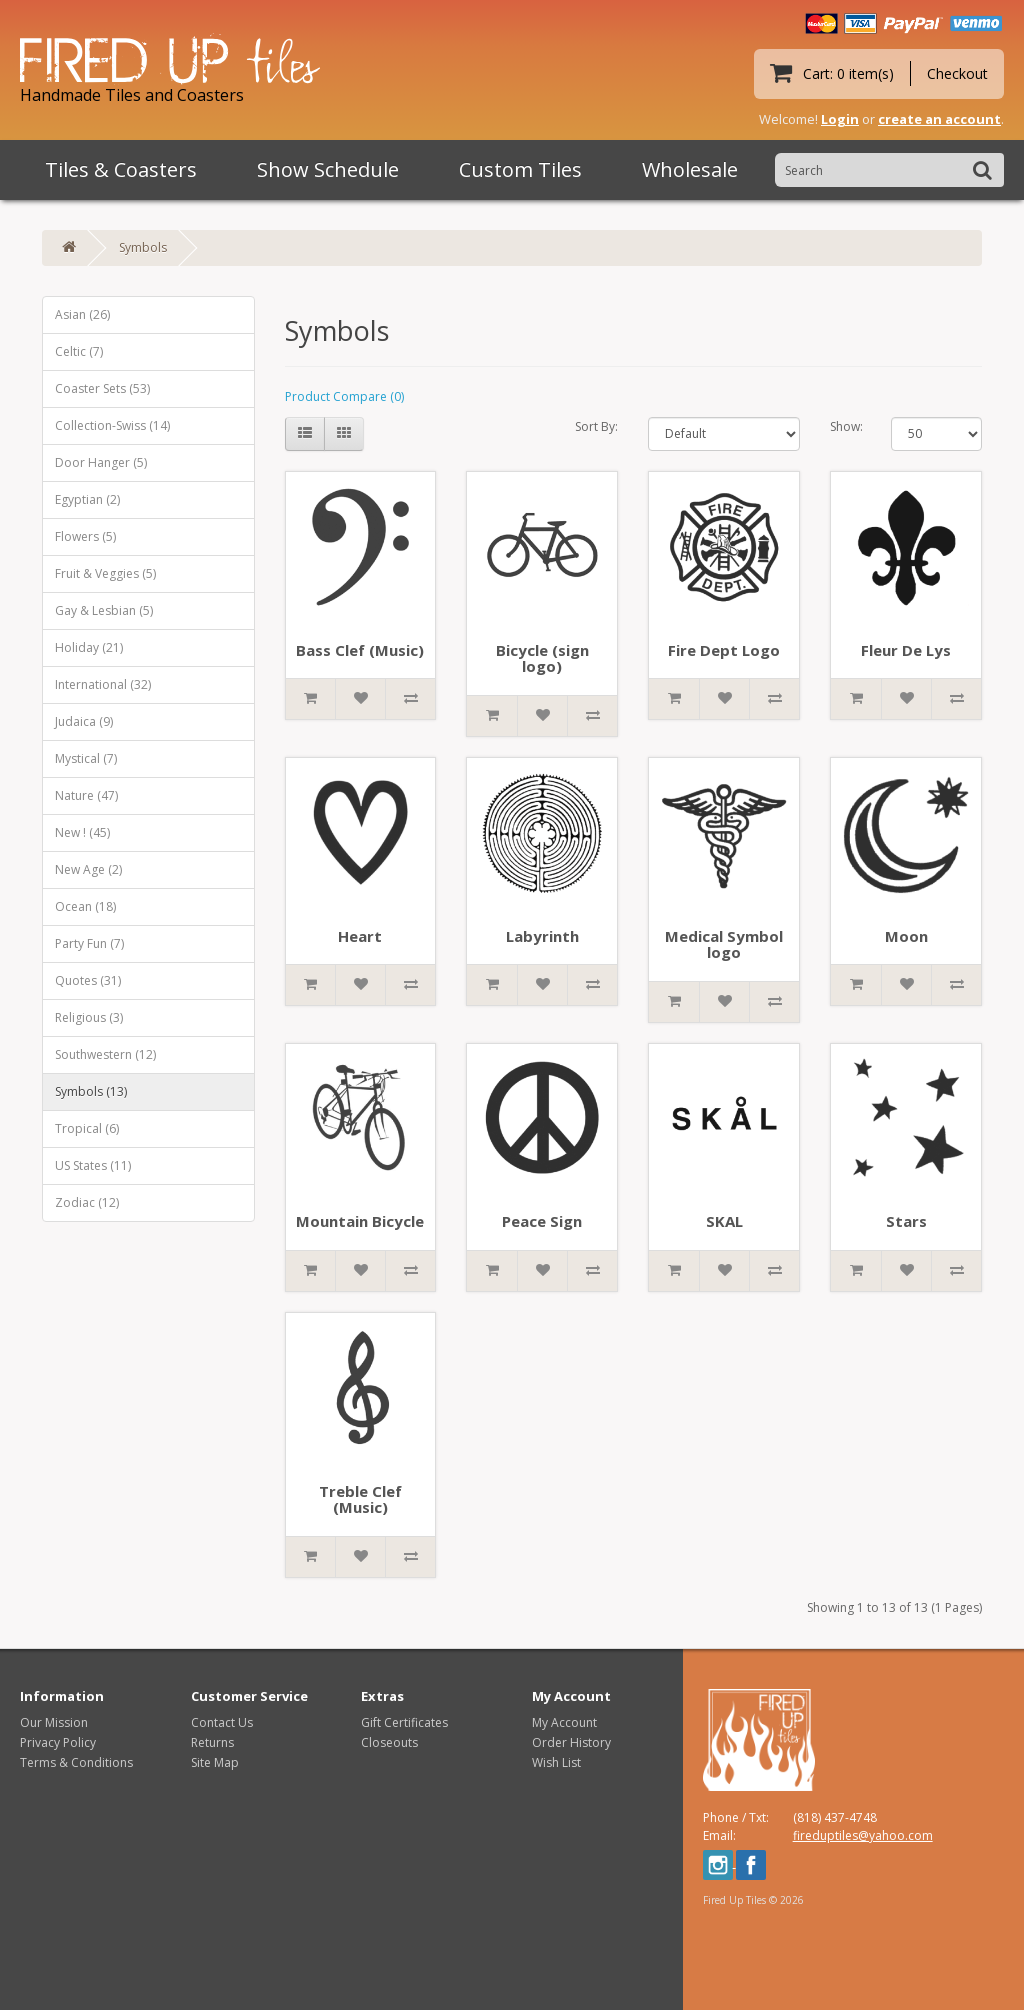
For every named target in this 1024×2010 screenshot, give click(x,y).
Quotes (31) (88, 980)
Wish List (556, 1762)
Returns (212, 1742)
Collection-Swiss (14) (112, 425)
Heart (360, 936)
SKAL (724, 1221)
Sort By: (596, 426)
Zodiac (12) (87, 1202)
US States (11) (93, 1165)
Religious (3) (89, 1017)
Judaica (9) (84, 721)
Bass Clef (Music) (360, 650)
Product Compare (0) (344, 396)
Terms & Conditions (76, 1762)
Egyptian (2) (87, 499)
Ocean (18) (85, 906)
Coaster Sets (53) (102, 388)
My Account (564, 1722)
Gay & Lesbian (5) (104, 610)
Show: (845, 426)
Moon (906, 936)
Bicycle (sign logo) (542, 658)
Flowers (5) (85, 536)
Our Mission (54, 1722)
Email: (719, 1835)
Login (840, 119)
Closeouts (389, 1742)
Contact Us (222, 1722)
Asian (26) (82, 314)
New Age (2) (88, 869)
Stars (906, 1221)
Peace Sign (542, 1221)
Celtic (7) (79, 351)
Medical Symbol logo (724, 944)
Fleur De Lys (906, 650)
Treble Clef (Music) (360, 1499)
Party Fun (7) (89, 943)
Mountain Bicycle (360, 1221)
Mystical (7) (86, 758)
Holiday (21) (89, 647)
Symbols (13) (91, 1091)
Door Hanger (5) (101, 462)
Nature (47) (86, 795)
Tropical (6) (87, 1128)
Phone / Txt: (736, 1817)
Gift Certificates (404, 1722)
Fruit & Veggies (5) (105, 573)
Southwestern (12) (105, 1054)
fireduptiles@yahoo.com (863, 1835)
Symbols (143, 247)
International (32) (103, 684)
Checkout (957, 73)
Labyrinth (542, 936)
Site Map (215, 1762)
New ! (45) (82, 832)
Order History (571, 1742)
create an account (939, 119)
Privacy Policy (58, 1742)
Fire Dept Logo (724, 650)
